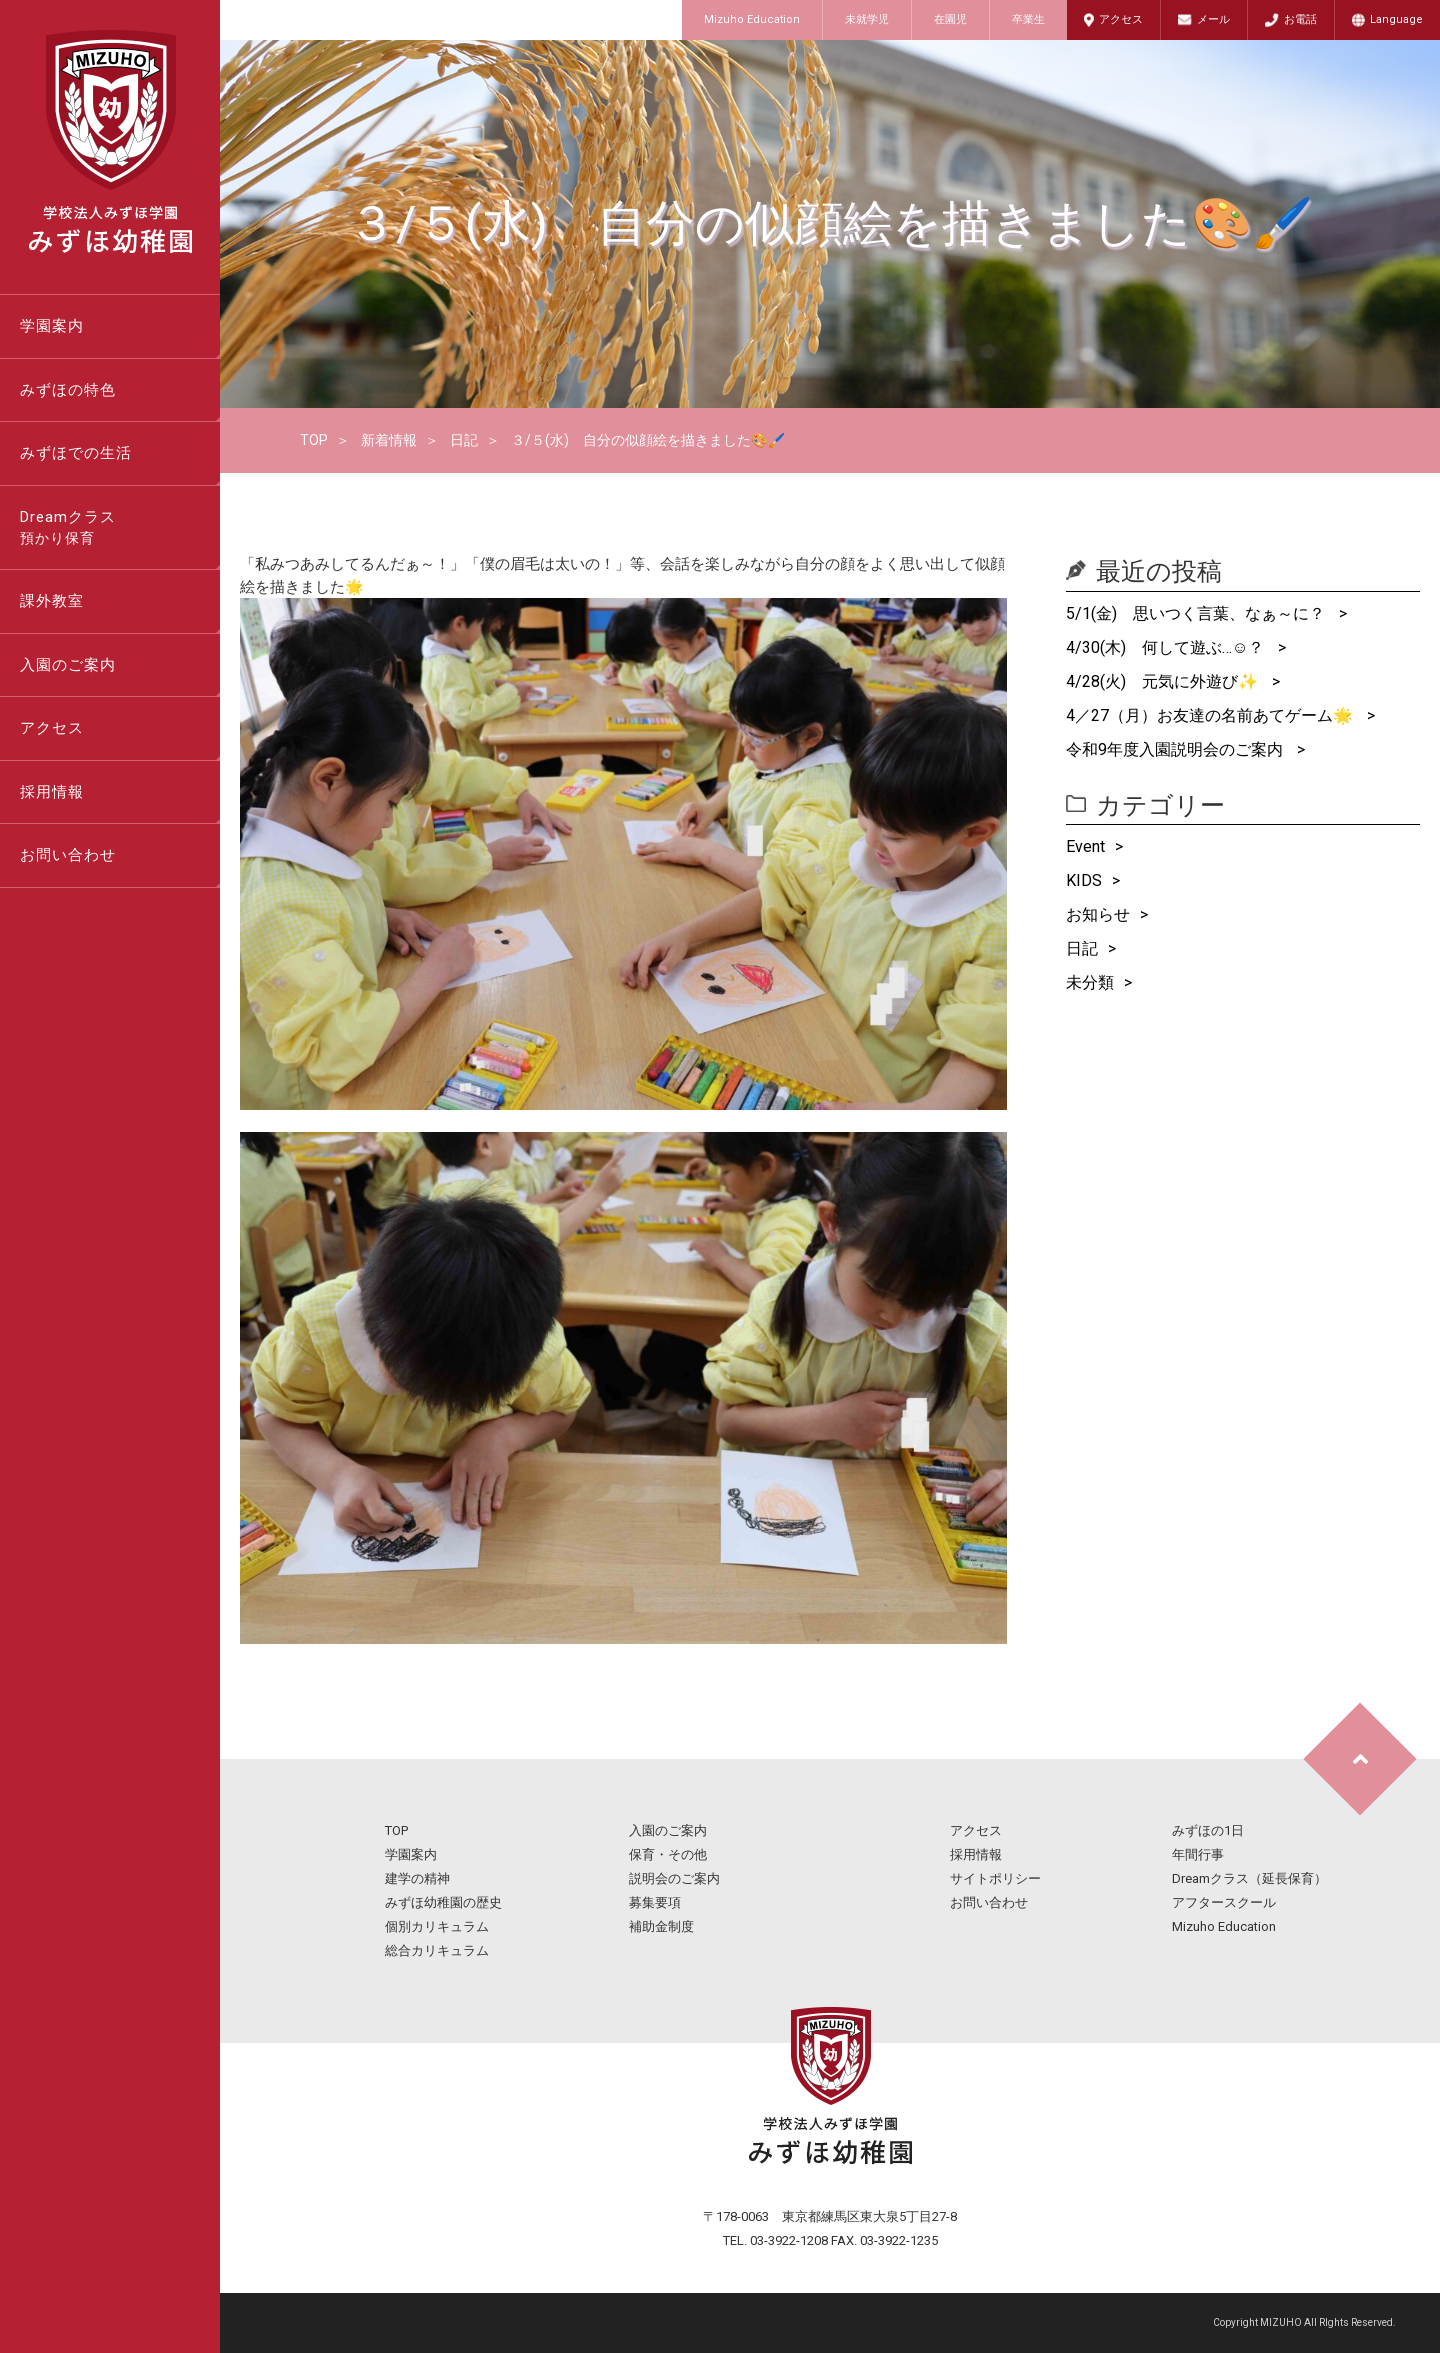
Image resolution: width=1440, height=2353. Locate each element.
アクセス (1121, 19)
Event (1085, 846)
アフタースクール (1224, 1902)
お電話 (1300, 19)
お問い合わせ (68, 855)
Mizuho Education (752, 19)
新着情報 (389, 440)
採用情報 (52, 792)
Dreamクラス (120, 529)
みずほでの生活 (76, 453)
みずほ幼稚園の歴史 (443, 1902)
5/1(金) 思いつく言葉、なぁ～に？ (1197, 613)
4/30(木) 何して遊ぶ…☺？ (1167, 647)
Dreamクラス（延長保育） (1249, 1878)
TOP (314, 440)
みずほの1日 (1208, 1830)
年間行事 (1198, 1854)
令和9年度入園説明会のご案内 (1176, 749)
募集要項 (655, 1902)
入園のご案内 (68, 665)
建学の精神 (417, 1878)
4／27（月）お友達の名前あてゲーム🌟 (1211, 715)
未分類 (1090, 982)
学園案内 (52, 326)
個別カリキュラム (437, 1926)
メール (1213, 19)
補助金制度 (661, 1926)
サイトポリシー (995, 1878)
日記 (464, 440)
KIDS (1084, 880)
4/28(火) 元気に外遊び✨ (1164, 681)
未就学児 (867, 19)
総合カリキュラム (437, 1950)
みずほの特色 (68, 390)
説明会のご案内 (674, 1878)
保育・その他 (668, 1854)
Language (1396, 19)
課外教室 (52, 601)
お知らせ (1098, 914)
